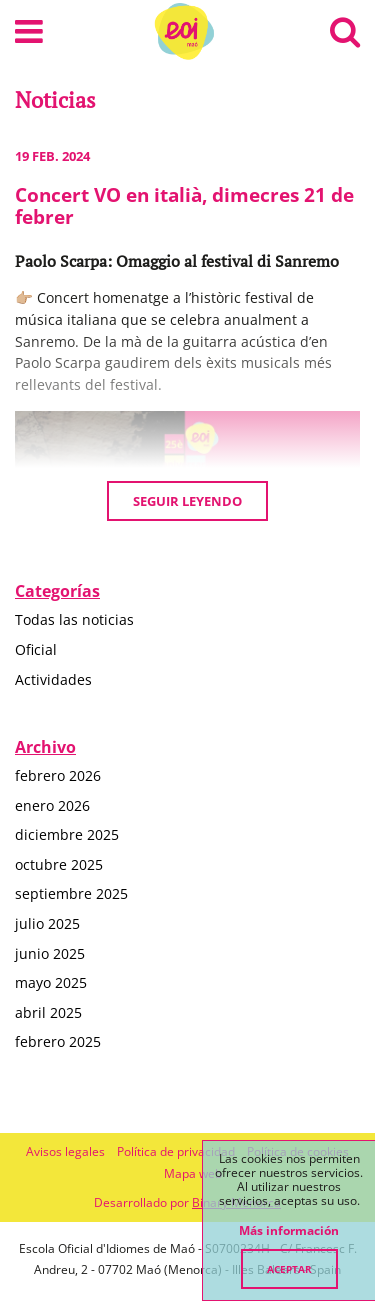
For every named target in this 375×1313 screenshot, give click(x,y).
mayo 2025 (51, 982)
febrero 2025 (58, 1041)
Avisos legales (65, 1151)
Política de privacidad (176, 1151)
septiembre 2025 (71, 893)
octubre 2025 (59, 864)
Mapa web (193, 1173)
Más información (289, 1231)
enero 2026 (52, 805)
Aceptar (289, 1269)
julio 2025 (47, 923)
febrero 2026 (58, 775)
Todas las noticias (74, 619)
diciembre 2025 (67, 834)
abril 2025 (48, 1012)
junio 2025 (50, 953)
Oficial (36, 649)
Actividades (53, 679)
